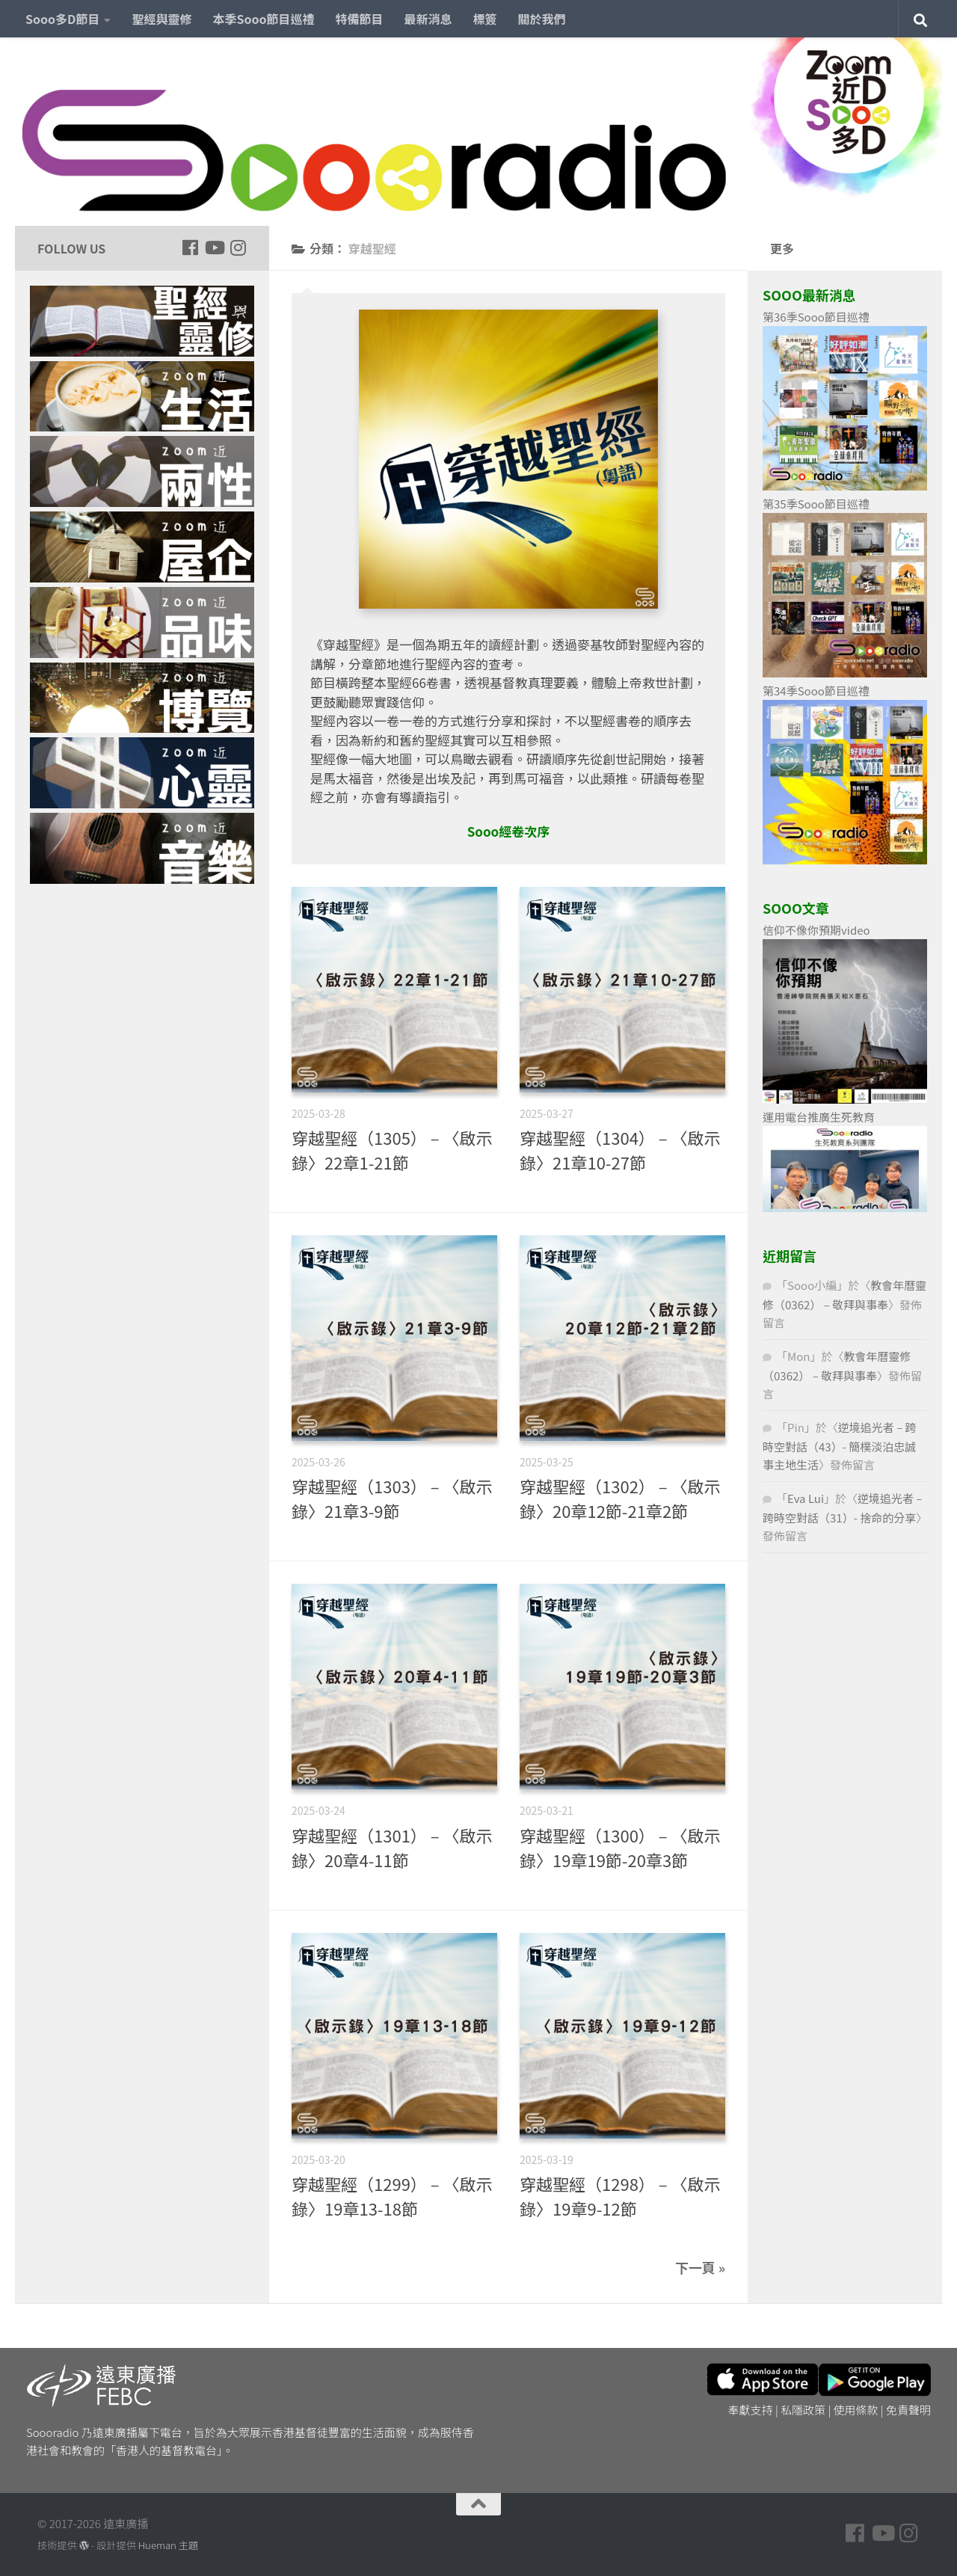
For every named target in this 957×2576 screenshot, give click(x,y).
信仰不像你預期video (816, 930)
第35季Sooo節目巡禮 (816, 503)
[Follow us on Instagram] (238, 247)
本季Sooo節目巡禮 (263, 19)
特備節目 (360, 19)
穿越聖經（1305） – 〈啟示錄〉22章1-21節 (392, 1149)
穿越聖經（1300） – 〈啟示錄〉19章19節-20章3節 (620, 1847)
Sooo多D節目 (62, 19)
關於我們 (542, 19)
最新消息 (428, 19)
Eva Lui (805, 1498)
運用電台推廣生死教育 (819, 1117)
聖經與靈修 (161, 19)
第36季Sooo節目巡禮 (816, 317)
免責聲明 (908, 2409)
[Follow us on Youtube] (214, 247)
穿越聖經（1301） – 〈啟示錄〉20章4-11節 (392, 1847)
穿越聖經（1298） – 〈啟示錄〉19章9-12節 (620, 2195)
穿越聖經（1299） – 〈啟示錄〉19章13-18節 (392, 2195)
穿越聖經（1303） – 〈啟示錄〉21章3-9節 (392, 1498)
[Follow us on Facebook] (190, 247)
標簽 (485, 19)
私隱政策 (803, 2409)
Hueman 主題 (168, 2545)
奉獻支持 (750, 2409)
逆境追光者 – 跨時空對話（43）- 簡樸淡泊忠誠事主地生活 (840, 1445)
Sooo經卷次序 (508, 831)
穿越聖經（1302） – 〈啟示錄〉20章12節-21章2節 (620, 1498)
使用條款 (856, 2409)
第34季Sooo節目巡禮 (816, 690)
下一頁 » (700, 2267)
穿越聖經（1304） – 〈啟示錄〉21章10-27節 (620, 1149)
